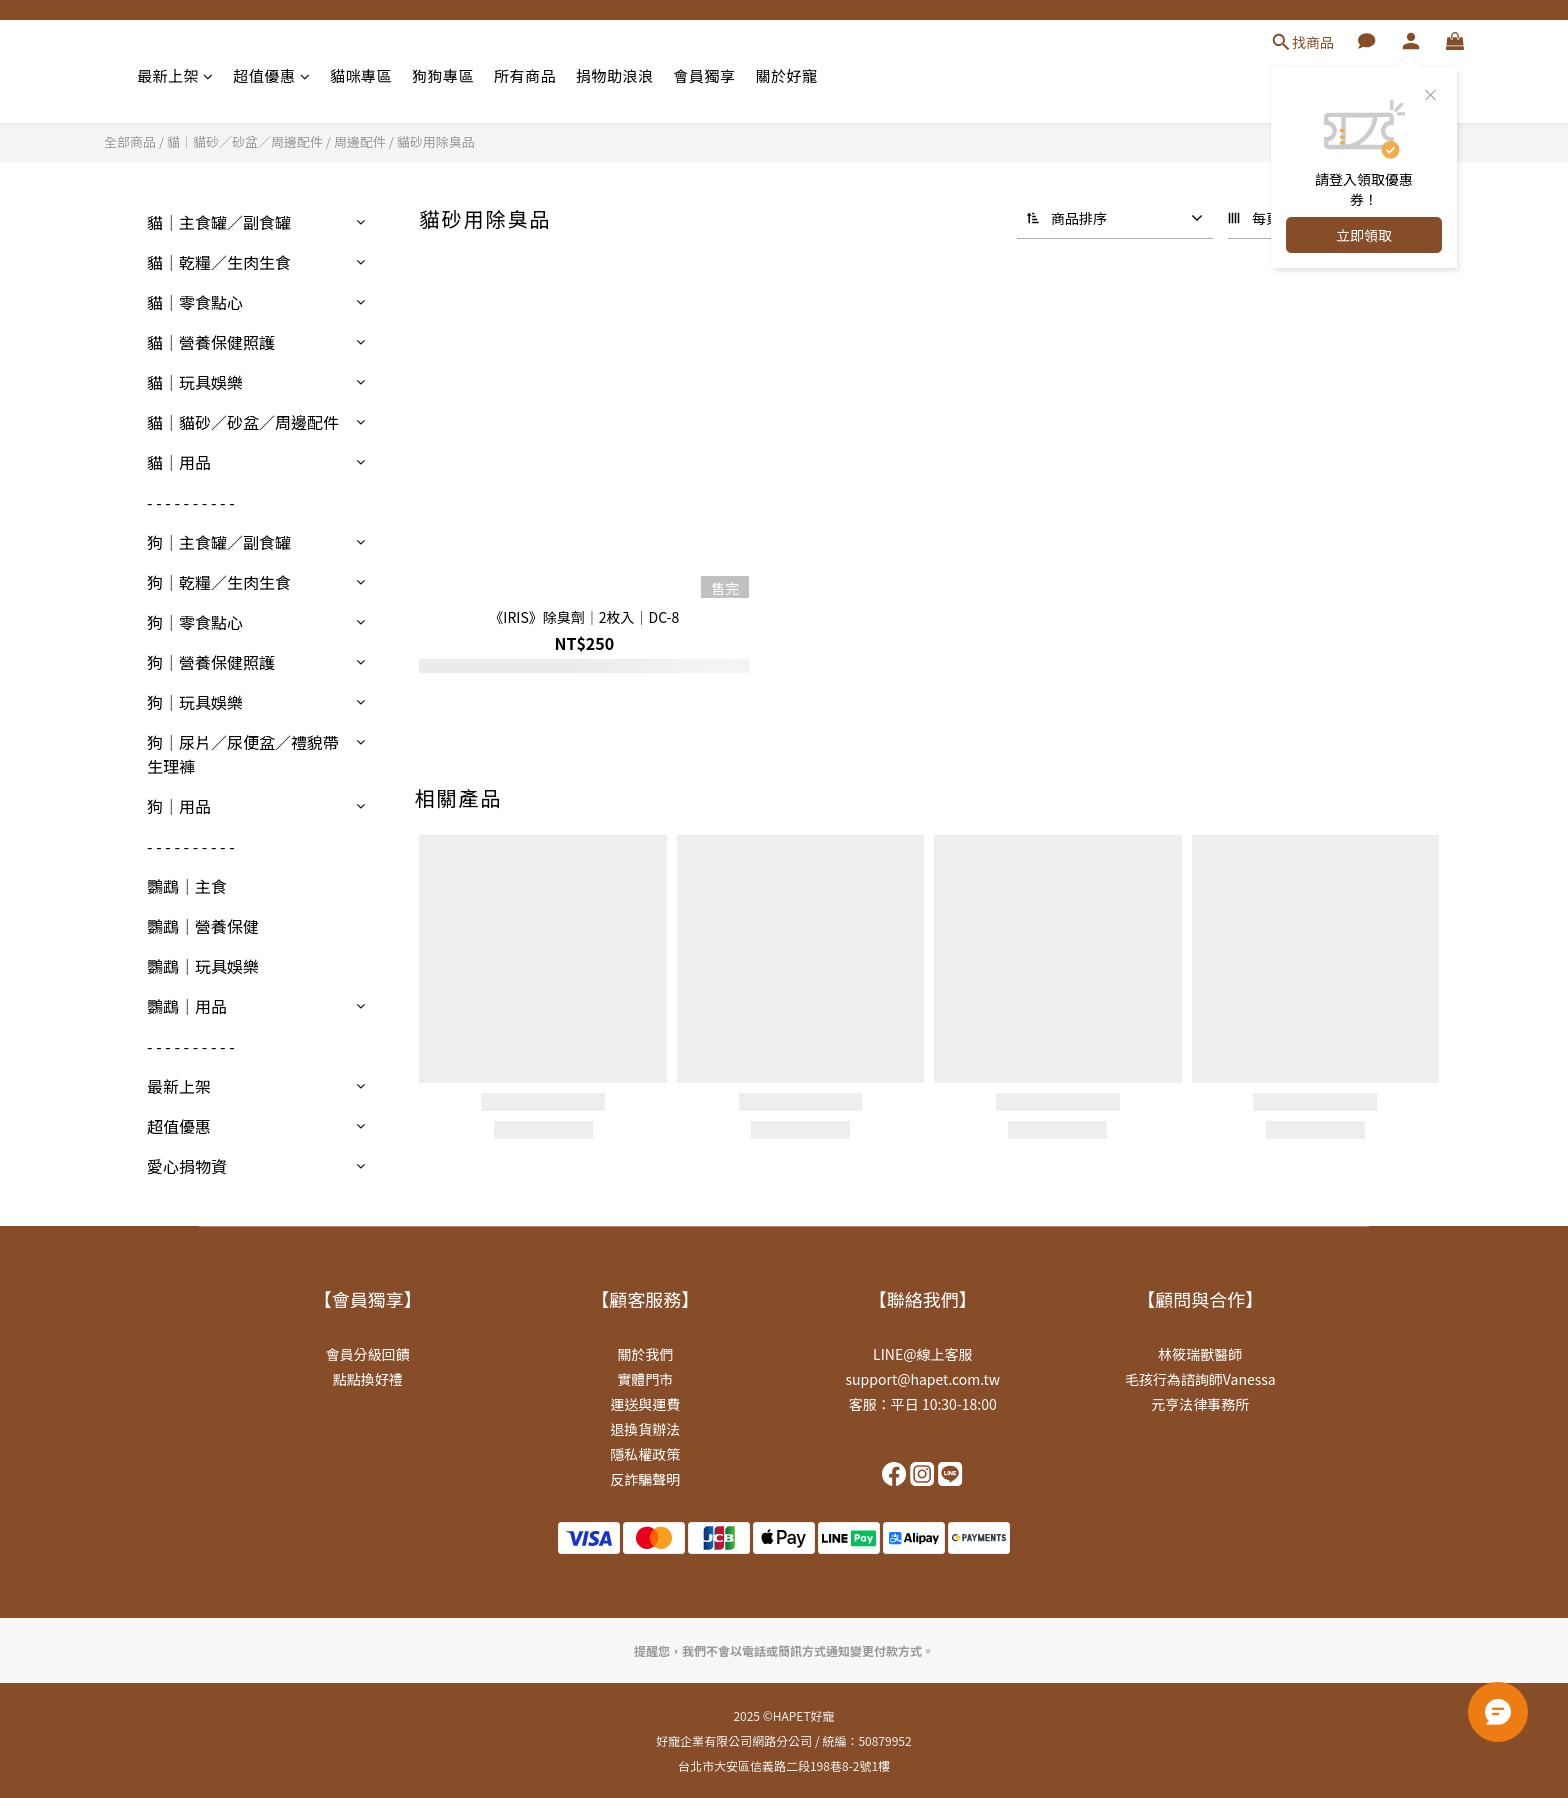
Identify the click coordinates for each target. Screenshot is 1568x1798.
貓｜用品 (179, 462)
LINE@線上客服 (922, 1354)
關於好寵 (787, 75)
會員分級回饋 (368, 1354)
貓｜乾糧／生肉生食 (219, 262)
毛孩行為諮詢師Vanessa (1200, 1379)
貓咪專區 (361, 75)
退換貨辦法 (645, 1429)
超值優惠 (272, 75)
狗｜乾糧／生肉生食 (219, 582)
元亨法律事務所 (1200, 1404)
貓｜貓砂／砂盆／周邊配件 (245, 141)
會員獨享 (705, 75)
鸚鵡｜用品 (187, 1006)
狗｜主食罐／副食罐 (219, 542)
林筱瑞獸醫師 (1200, 1354)
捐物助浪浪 (615, 75)
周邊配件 (360, 141)
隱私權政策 (645, 1454)
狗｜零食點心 (195, 622)
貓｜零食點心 (195, 302)
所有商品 (525, 75)
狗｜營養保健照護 (211, 662)
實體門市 (645, 1379)
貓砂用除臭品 (436, 141)
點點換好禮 (368, 1379)
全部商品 (130, 141)
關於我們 (645, 1354)
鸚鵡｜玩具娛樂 (203, 966)
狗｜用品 (179, 806)
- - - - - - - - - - (191, 502)
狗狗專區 (443, 75)
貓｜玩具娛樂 (195, 382)
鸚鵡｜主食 (187, 886)
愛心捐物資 (187, 1166)
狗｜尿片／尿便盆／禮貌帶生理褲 (243, 754)
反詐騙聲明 (645, 1479)
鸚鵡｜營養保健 (203, 926)
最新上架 (175, 75)
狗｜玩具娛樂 (195, 702)
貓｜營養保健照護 (211, 342)
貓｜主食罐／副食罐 (219, 222)
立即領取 (1364, 235)
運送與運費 (645, 1404)
